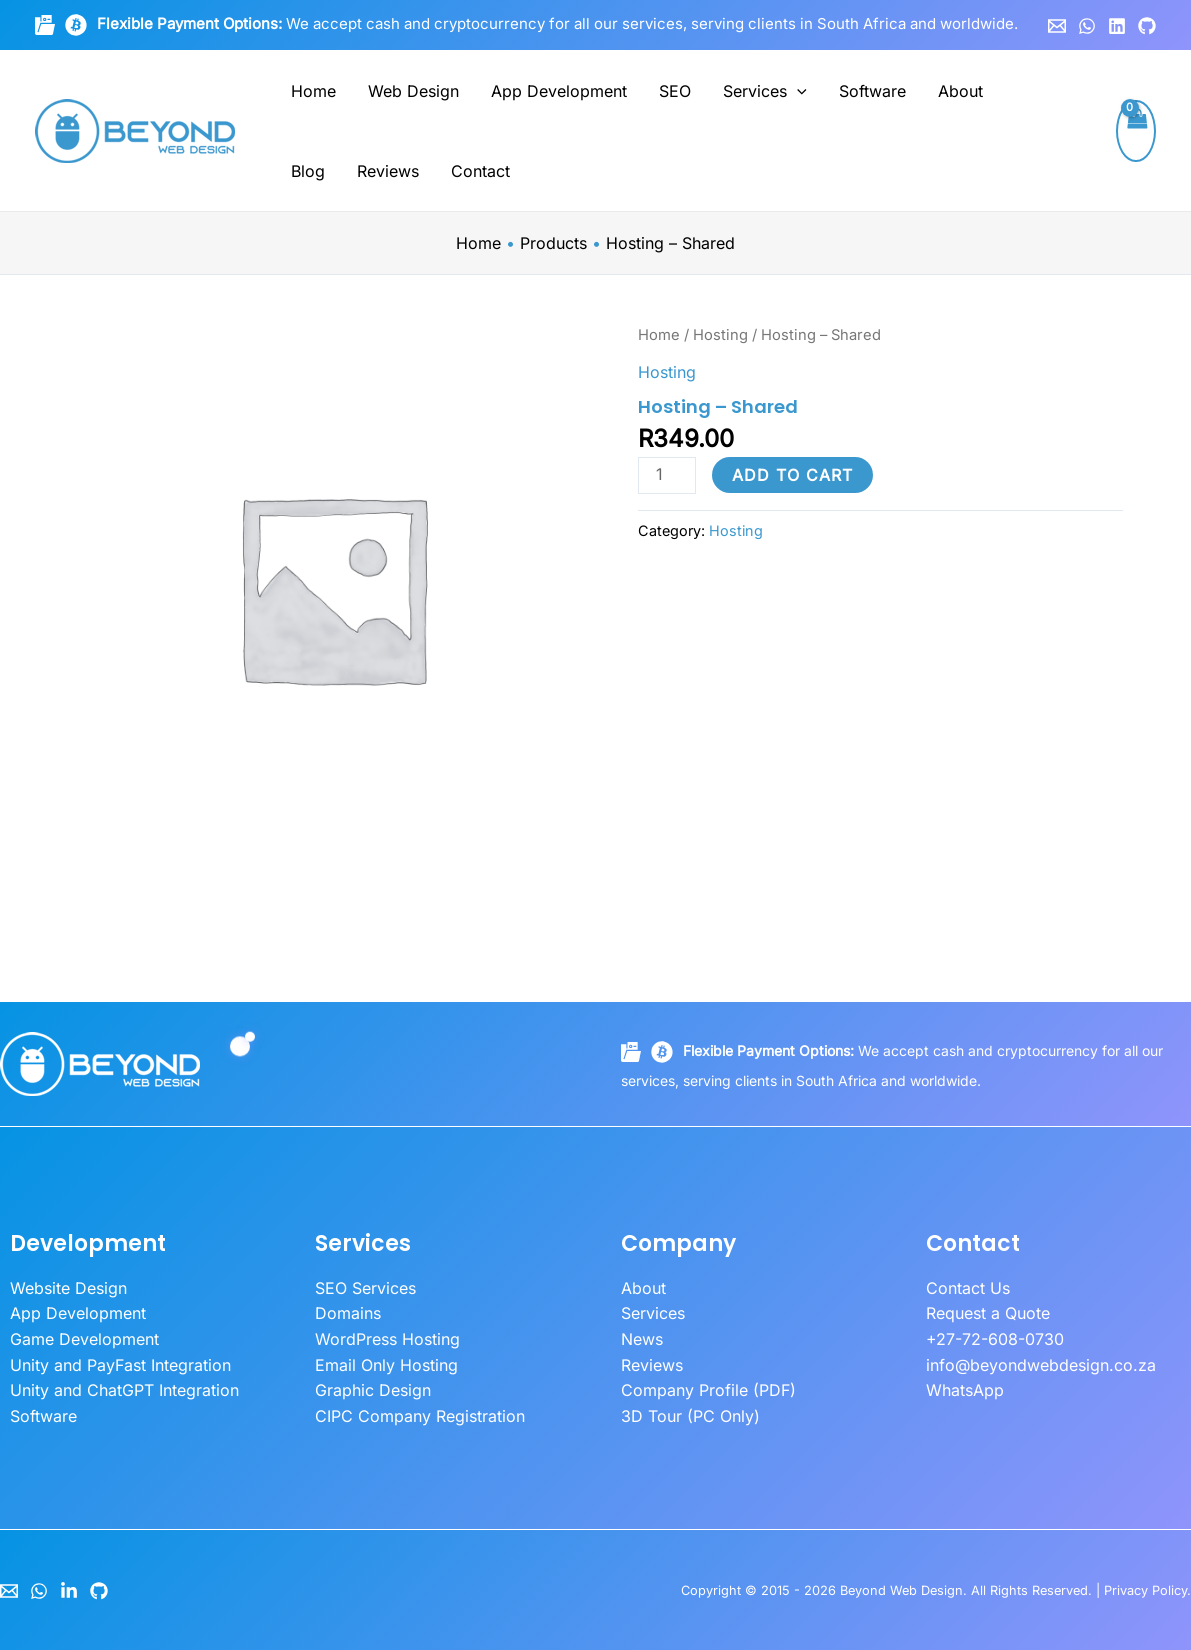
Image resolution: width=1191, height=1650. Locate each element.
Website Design (68, 1288)
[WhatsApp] (1087, 26)
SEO (675, 91)
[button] (797, 91)
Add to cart (792, 475)
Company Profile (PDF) (708, 1390)
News (642, 1339)
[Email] (9, 1591)
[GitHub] (1147, 26)
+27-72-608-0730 (995, 1339)
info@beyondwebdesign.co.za (1041, 1365)
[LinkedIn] (69, 1591)
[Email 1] (1057, 26)
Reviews (388, 171)
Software (872, 91)
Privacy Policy (1145, 1590)
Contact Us (968, 1288)
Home (313, 91)
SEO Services (365, 1288)
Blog (308, 171)
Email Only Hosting (386, 1365)
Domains (348, 1313)
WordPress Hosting (387, 1339)
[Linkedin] (1117, 26)
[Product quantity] (667, 475)
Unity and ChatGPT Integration (124, 1390)
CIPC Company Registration (420, 1416)
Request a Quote (988, 1313)
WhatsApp (965, 1390)
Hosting (720, 335)
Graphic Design (373, 1390)
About (960, 91)
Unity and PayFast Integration (120, 1365)
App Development (559, 91)
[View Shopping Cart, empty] (1136, 131)
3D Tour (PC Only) (690, 1416)
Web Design (413, 91)
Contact (480, 171)
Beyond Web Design (901, 1590)
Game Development (84, 1339)
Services (765, 91)
